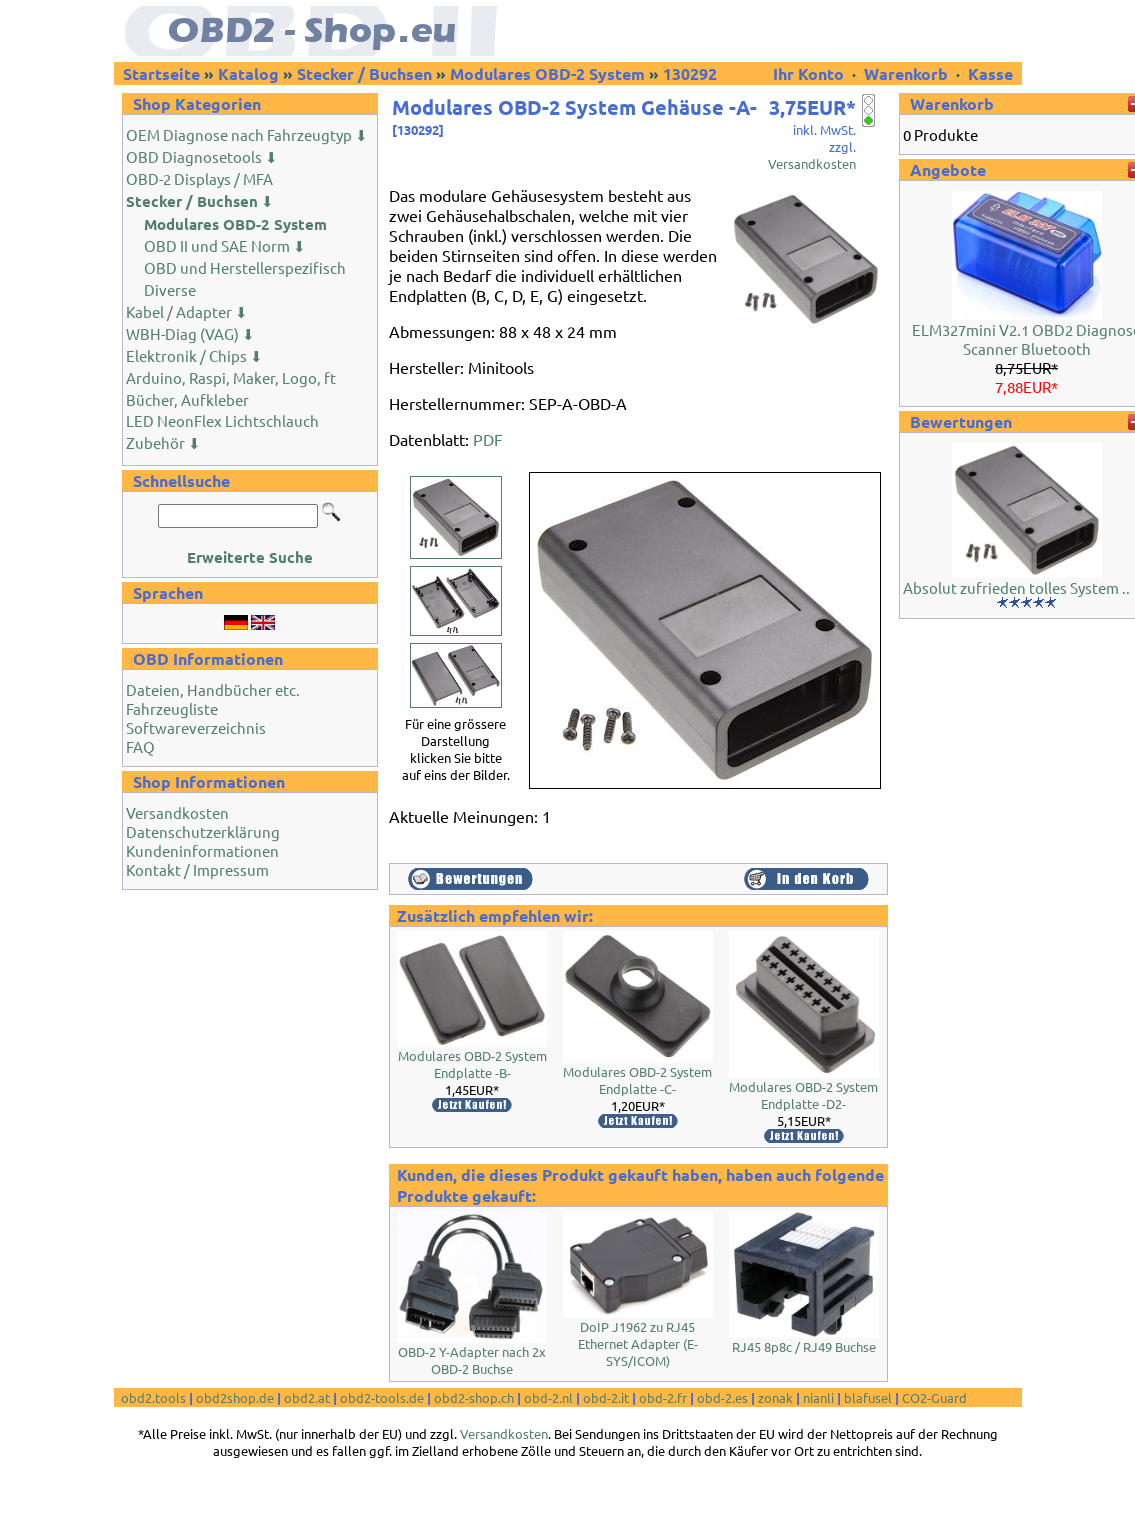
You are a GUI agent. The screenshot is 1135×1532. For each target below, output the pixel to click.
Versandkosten (177, 812)
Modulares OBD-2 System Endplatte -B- (472, 1064)
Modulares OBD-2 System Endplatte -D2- (803, 1095)
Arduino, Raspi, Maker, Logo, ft (231, 377)
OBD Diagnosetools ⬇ (202, 156)
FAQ (140, 746)
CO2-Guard (934, 1397)
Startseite (161, 73)
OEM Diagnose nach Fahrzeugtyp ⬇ (247, 134)
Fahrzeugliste (172, 708)
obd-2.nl (548, 1397)
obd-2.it (606, 1397)
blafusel (868, 1397)
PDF (488, 439)
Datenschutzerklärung (203, 831)
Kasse (990, 73)
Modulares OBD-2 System (547, 73)
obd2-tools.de (382, 1397)
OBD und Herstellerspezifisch (245, 267)
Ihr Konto (810, 73)
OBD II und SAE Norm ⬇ (225, 245)
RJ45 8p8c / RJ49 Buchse (804, 1346)
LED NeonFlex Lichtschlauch (222, 420)
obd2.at (307, 1397)
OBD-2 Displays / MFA (199, 178)
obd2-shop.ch (474, 1397)
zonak (775, 1397)
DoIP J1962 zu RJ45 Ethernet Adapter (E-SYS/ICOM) (638, 1343)
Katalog (248, 73)
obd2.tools (153, 1397)
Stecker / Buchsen (364, 73)
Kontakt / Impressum (197, 869)
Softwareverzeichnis (196, 727)
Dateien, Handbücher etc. (213, 689)
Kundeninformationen (202, 850)
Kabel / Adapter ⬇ (187, 311)
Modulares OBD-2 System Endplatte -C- (637, 1080)
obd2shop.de (235, 1397)
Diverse (170, 289)
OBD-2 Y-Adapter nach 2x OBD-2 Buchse (472, 1360)
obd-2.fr (663, 1397)
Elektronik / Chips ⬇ (194, 355)
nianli (818, 1397)
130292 (690, 73)
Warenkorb (906, 73)
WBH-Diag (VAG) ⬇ (190, 333)
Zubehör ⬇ (163, 442)
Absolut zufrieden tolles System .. (1016, 587)
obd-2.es (722, 1397)
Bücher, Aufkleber (187, 399)
